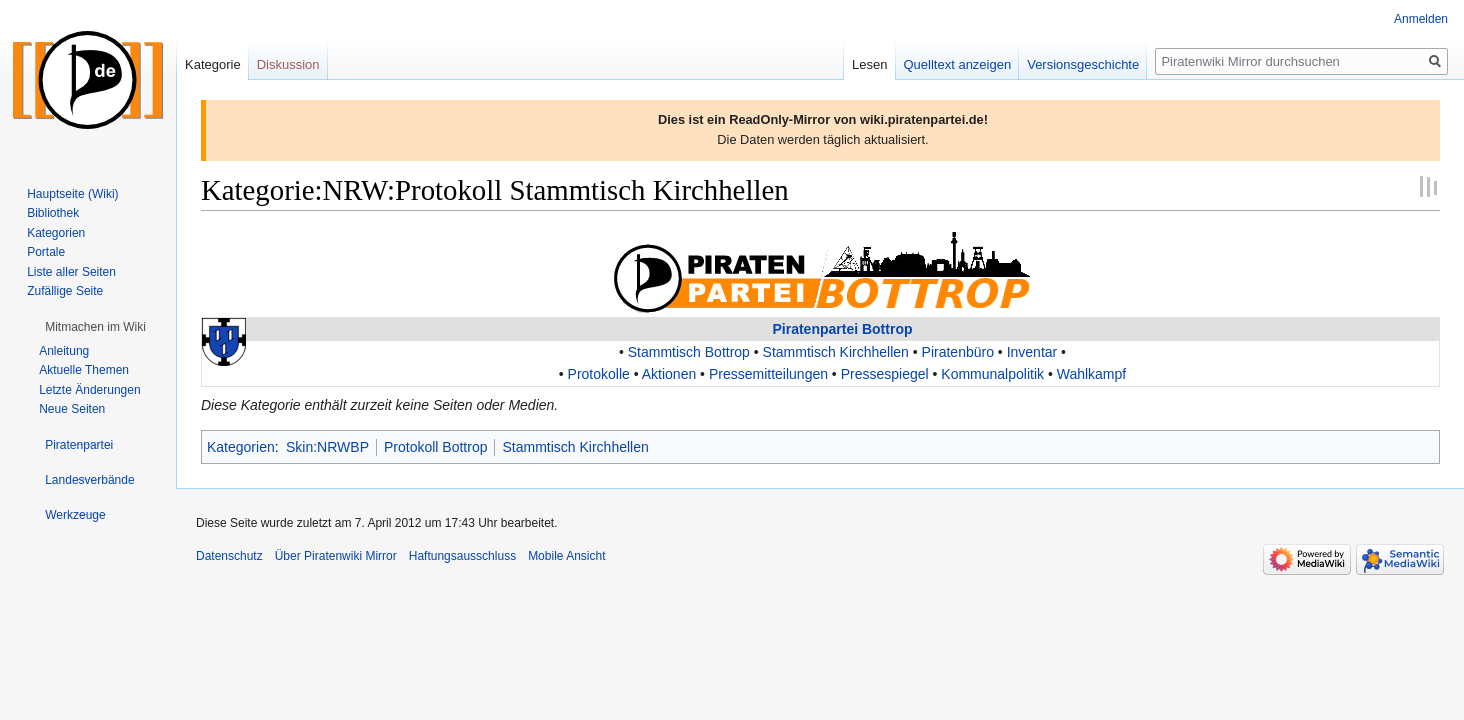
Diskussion (288, 64)
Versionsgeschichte (1083, 64)
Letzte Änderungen (89, 390)
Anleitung (64, 351)
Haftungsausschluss (462, 556)
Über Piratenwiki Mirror (336, 556)
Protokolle (599, 374)
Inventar (1032, 352)
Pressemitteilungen (768, 374)
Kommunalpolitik (992, 374)
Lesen (869, 64)
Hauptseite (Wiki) (72, 194)
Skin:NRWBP (327, 447)
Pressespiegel (885, 374)
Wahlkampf (1092, 374)
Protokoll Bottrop (436, 447)
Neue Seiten (72, 409)
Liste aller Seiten (71, 272)
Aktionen (669, 374)
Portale (46, 252)
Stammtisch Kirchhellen (836, 352)
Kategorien (241, 447)
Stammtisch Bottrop (689, 352)
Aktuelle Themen (84, 370)
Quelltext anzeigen (958, 64)
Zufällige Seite (65, 291)
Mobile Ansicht (566, 556)
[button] (95, 327)
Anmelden (1421, 19)
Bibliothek (53, 213)
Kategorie (213, 64)
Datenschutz (229, 556)
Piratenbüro (958, 352)
